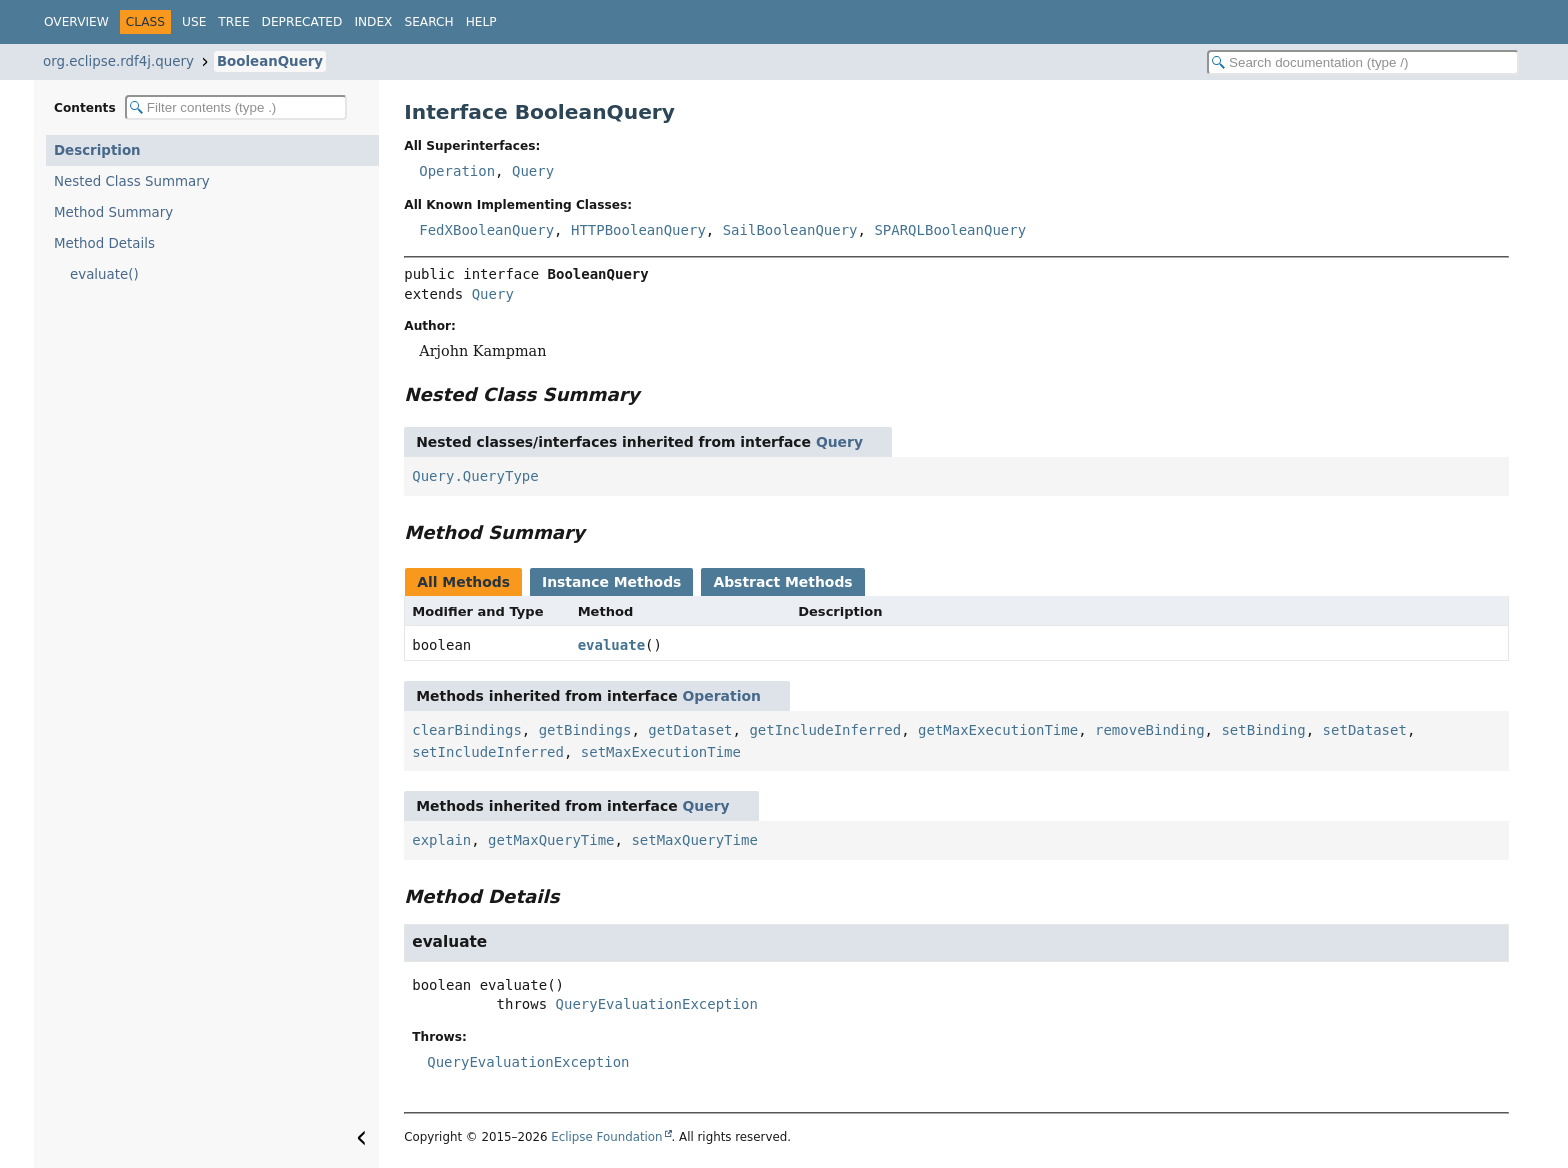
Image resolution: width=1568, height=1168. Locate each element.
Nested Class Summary (132, 181)
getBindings (585, 730)
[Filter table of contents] (236, 107)
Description (97, 150)
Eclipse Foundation (606, 1137)
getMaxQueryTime (551, 840)
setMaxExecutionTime (661, 752)
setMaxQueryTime (694, 840)
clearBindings (467, 730)
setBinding (1263, 730)
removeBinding (1150, 730)
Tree (233, 22)
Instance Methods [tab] (611, 582)
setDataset (1365, 730)
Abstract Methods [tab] (782, 582)
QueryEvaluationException (657, 1004)
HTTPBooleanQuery (638, 230)
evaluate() (104, 274)
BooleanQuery (270, 61)
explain (441, 840)
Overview (76, 22)
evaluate (611, 645)
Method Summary (113, 212)
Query (533, 171)
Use (194, 22)
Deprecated (302, 22)
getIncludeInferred (825, 730)
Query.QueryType (475, 476)
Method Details (104, 243)
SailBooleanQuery (790, 230)
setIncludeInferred (488, 752)
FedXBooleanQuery (486, 230)
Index (373, 22)
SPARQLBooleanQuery (950, 230)
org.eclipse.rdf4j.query (118, 61)
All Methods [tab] (463, 582)
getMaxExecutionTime (998, 730)
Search (428, 22)
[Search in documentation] (1363, 62)
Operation (457, 171)
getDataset (690, 730)
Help (481, 22)
